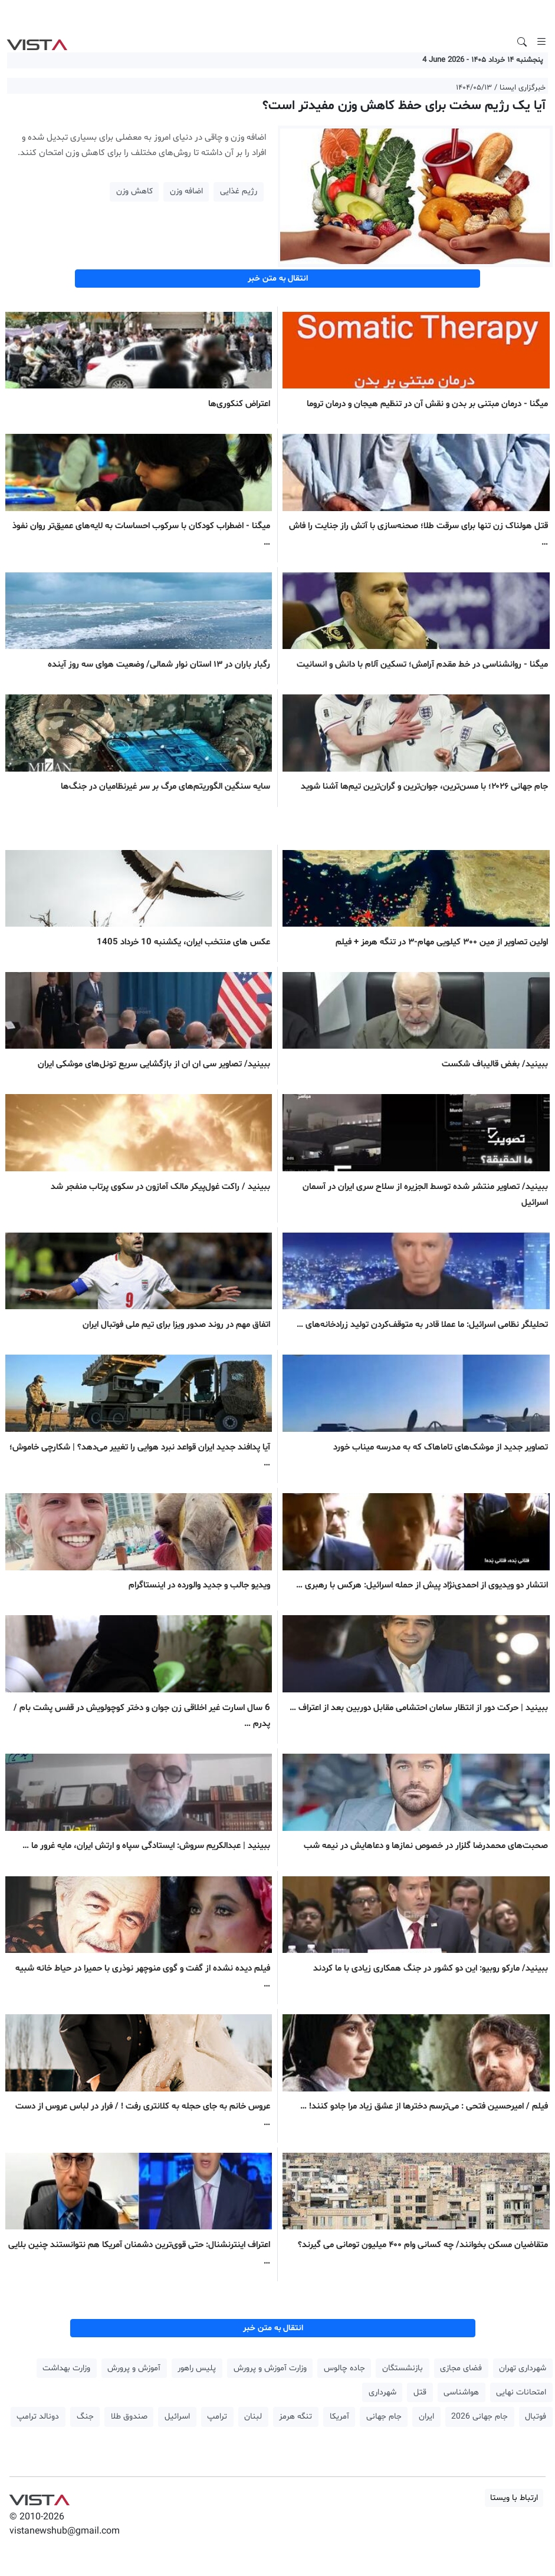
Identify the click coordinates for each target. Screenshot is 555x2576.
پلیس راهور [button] (197, 2368)
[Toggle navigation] (541, 42)
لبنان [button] (253, 2416)
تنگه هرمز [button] (295, 2416)
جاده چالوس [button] (344, 2368)
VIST (37, 41)
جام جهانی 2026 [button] (479, 2416)
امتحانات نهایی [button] (521, 2392)
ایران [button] (426, 2416)
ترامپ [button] (217, 2416)
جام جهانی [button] (384, 2416)
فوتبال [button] (535, 2416)
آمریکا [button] (339, 2416)
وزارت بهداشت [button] (66, 2368)
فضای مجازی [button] (461, 2368)
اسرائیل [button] (177, 2416)
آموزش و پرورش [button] (133, 2368)
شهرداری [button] (382, 2392)
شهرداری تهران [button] (522, 2368)
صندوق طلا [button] (129, 2416)
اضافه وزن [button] (186, 191)
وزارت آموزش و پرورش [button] (270, 2368)
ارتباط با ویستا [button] (514, 2497)
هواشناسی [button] (461, 2392)
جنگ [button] (85, 2416)
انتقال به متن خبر (278, 278)
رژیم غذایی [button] (238, 191)
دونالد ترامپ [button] (38, 2416)
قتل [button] (419, 2392)
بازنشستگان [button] (402, 2368)
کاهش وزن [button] (134, 191)
